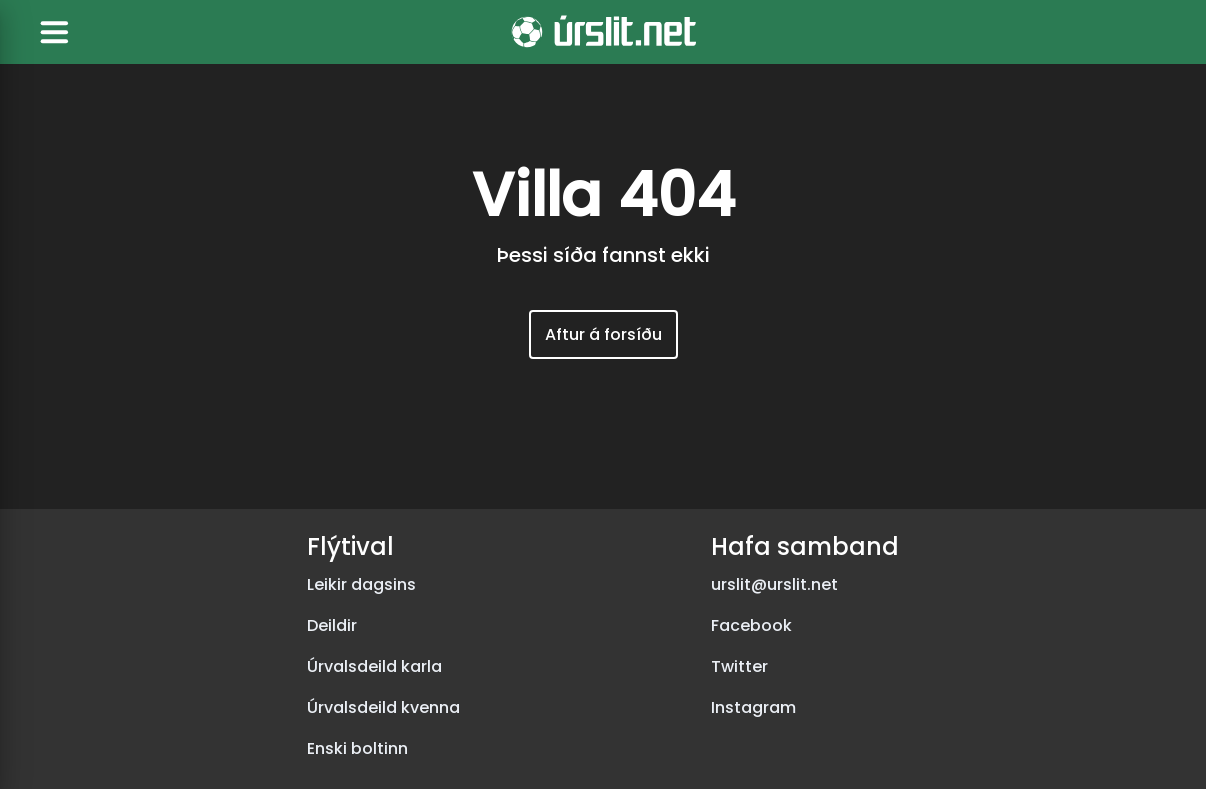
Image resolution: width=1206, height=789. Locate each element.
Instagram (753, 707)
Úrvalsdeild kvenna (383, 707)
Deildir (332, 625)
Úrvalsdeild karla (374, 666)
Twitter (739, 666)
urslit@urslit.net (774, 584)
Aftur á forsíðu (603, 334)
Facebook (751, 625)
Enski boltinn (357, 748)
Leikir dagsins (361, 584)
